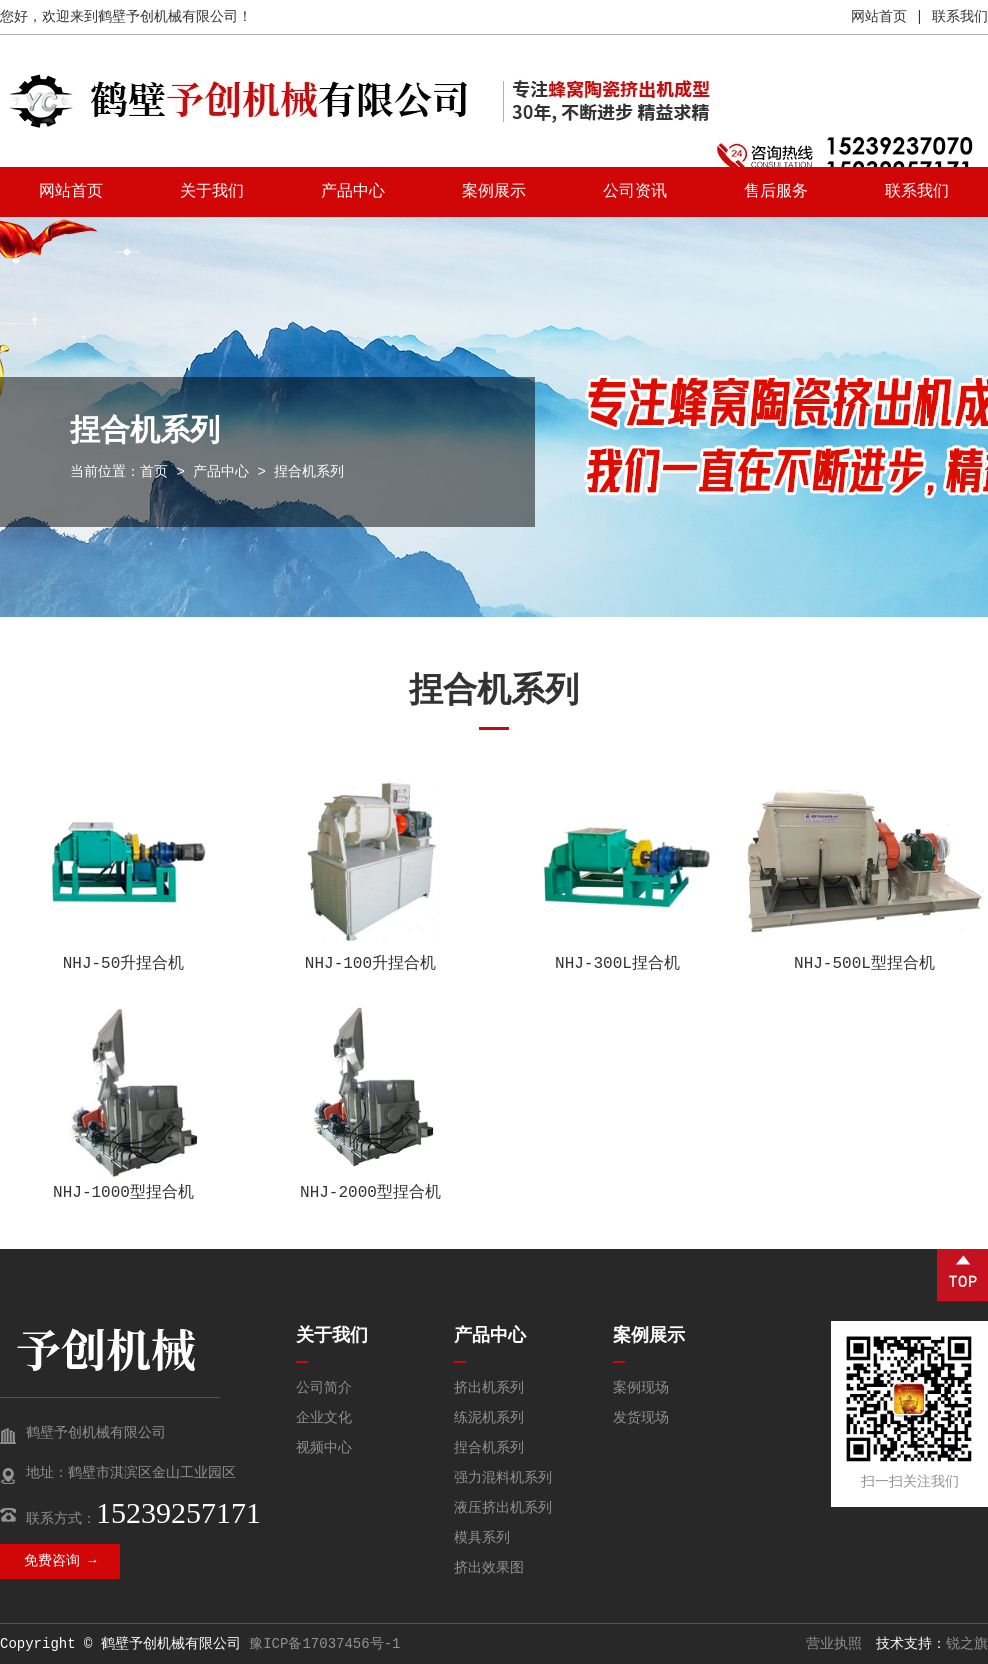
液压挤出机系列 (503, 1508)
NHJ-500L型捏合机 (864, 964)
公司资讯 (635, 192)
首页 (154, 472)
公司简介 (324, 1388)
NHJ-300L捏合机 (617, 964)
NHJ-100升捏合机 (370, 964)
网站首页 (879, 17)
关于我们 (212, 192)
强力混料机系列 (503, 1478)
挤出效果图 (489, 1568)
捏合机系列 (489, 1448)
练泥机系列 (489, 1418)
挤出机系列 (489, 1388)
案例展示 (494, 192)
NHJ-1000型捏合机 (123, 1193)
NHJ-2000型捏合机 (370, 1193)
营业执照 (834, 1644)
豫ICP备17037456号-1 (324, 1644)
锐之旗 (967, 1644)
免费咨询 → (60, 1561)
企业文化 (324, 1418)
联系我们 (960, 17)
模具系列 (482, 1538)
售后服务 (776, 192)
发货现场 (641, 1418)
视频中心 (324, 1448)
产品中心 (353, 192)
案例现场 (641, 1388)
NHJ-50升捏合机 (124, 964)
